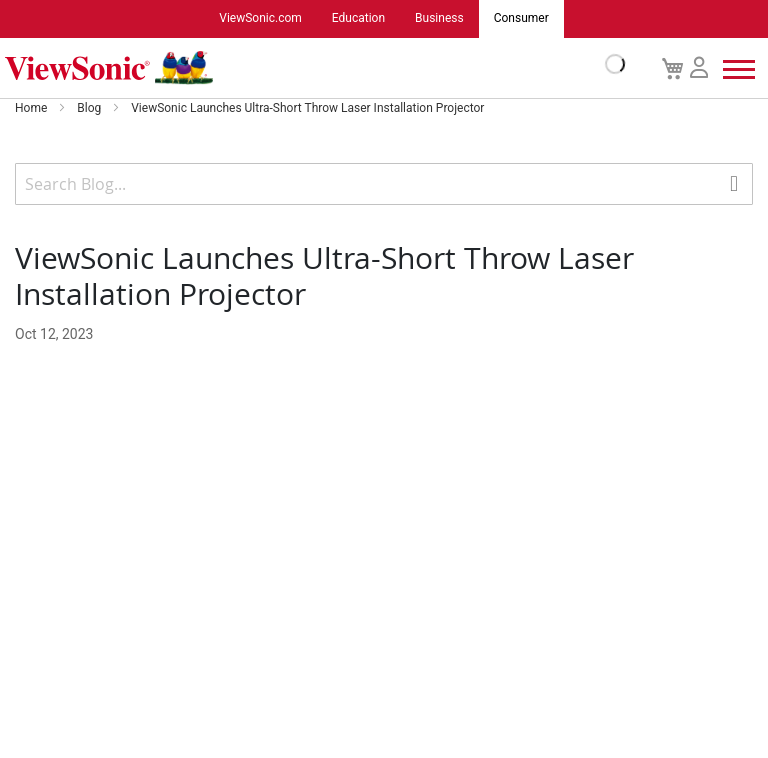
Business (439, 19)
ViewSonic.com (260, 19)
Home (32, 108)
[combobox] (384, 184)
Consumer (521, 19)
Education (358, 19)
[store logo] (310, 68)
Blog (90, 108)
